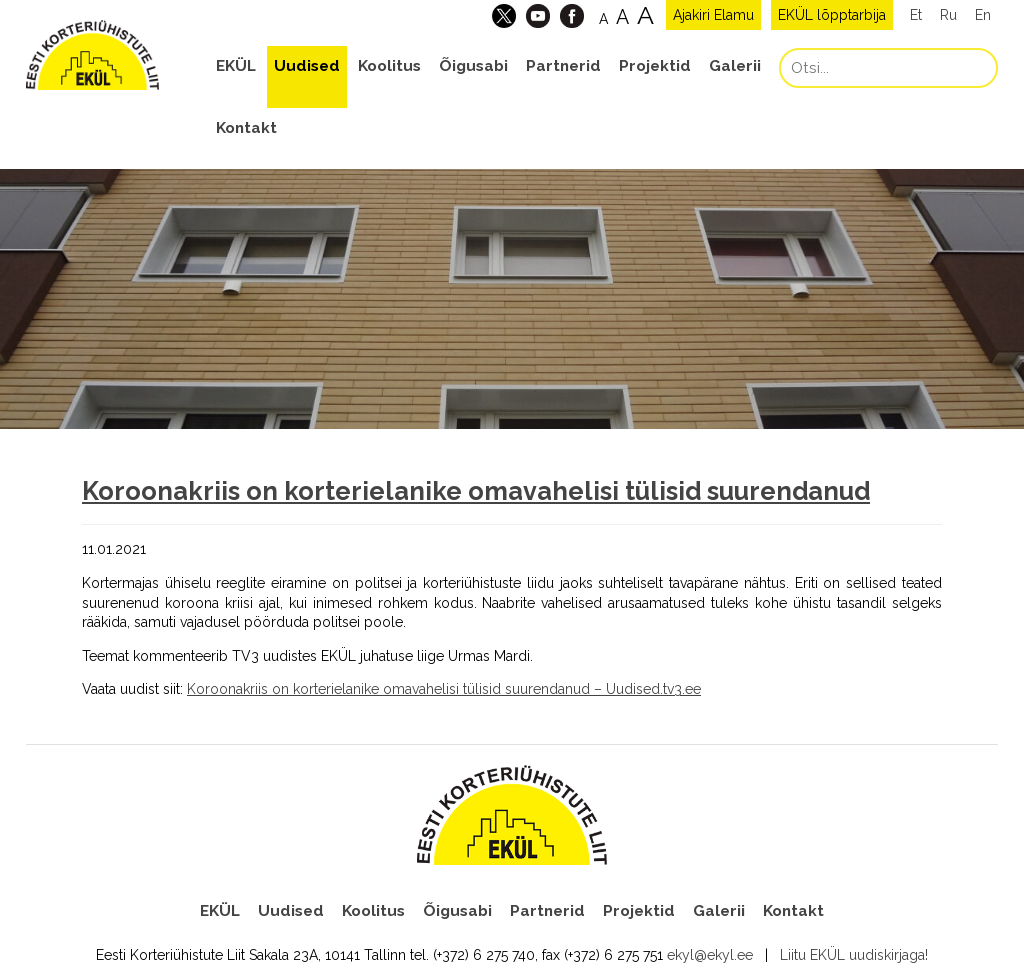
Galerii (735, 66)
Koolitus (389, 66)
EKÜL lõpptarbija (832, 15)
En (983, 15)
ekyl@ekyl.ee (710, 955)
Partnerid (563, 66)
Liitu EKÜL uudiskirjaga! (854, 955)
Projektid (655, 66)
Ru (948, 15)
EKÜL (236, 66)
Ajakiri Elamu (713, 15)
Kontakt (246, 128)
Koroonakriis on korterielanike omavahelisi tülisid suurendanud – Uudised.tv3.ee (444, 689)
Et (916, 15)
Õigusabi (473, 66)
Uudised (307, 66)
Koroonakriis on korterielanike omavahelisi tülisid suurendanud (476, 491)
